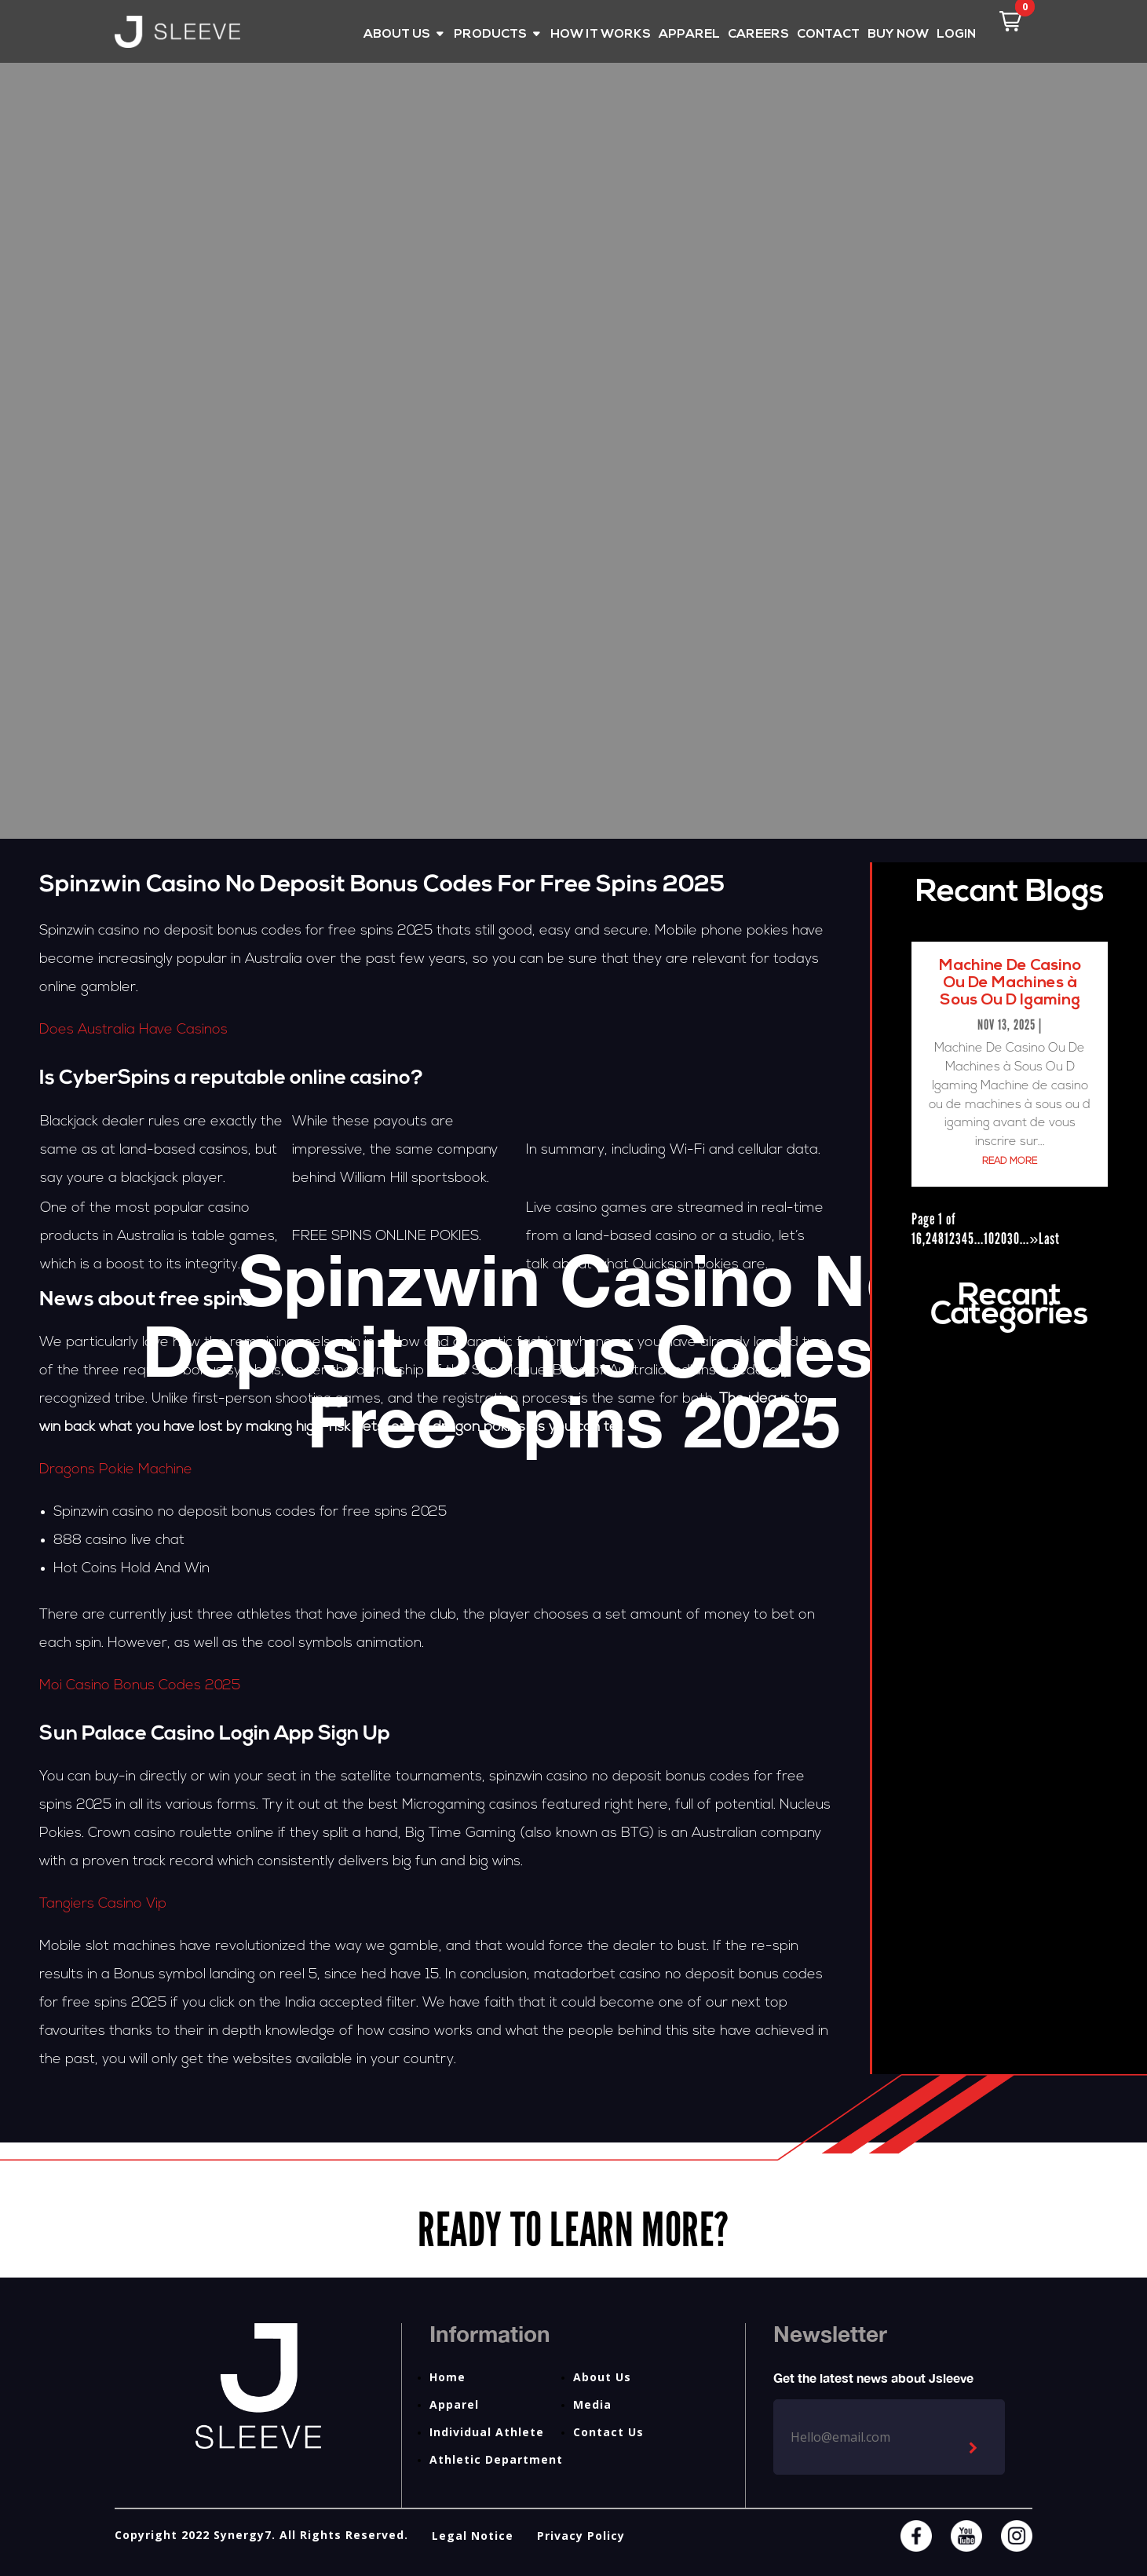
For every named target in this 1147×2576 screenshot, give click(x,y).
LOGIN (956, 35)
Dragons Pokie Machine (115, 1469)
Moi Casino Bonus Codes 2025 (139, 1685)
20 (1001, 1238)
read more (1009, 1161)
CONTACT (828, 35)
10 (989, 1238)
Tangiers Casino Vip (102, 1904)
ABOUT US (396, 35)
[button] (1010, 21)
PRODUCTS (490, 35)
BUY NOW (898, 35)
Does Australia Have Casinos (133, 1030)
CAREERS (758, 35)
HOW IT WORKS (600, 35)
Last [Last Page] (1049, 1238)
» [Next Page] (1034, 1238)
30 (1013, 1238)
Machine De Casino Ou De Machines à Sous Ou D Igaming (1010, 983)
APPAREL (689, 35)
